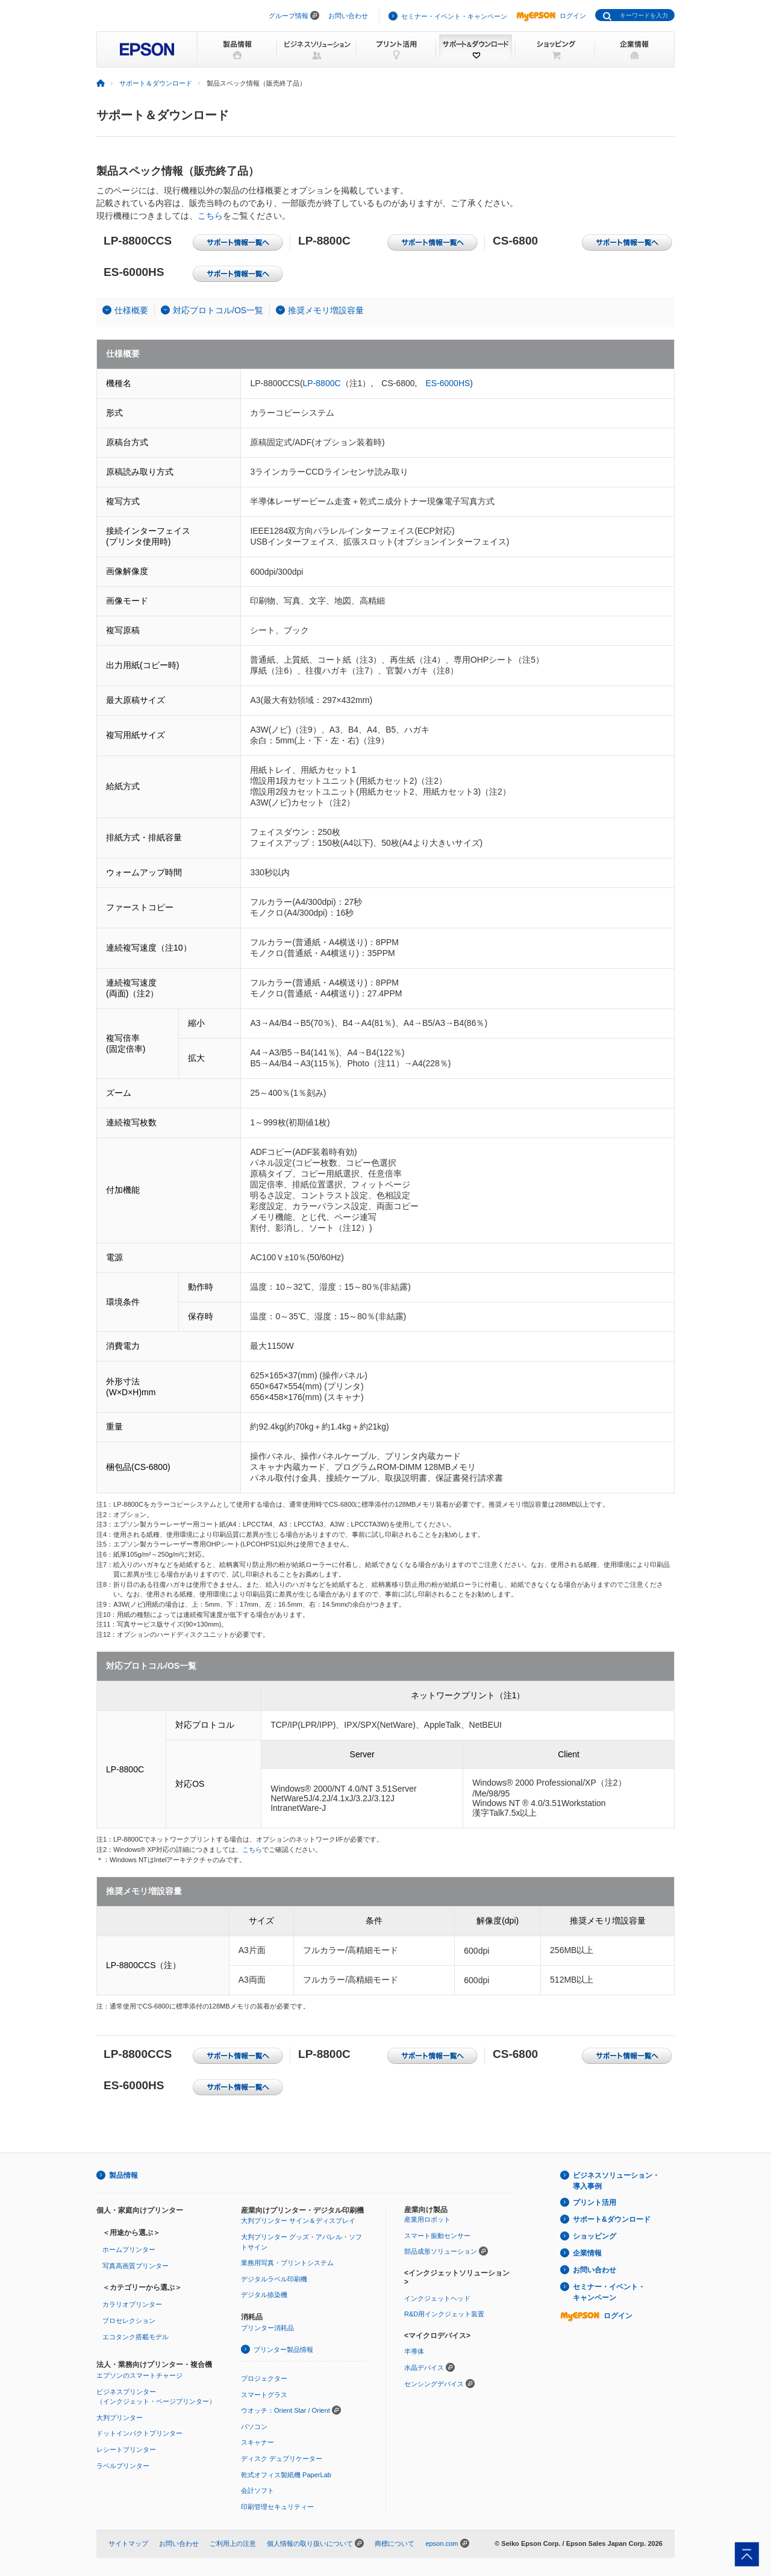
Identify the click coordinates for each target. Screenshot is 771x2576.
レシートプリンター (126, 2449)
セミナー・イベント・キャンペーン (454, 16)
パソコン (254, 2426)
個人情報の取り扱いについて (310, 2543)
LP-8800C (322, 383)
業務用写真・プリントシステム (287, 2262)
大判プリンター (119, 2417)
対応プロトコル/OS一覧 (218, 310)
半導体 (414, 2351)
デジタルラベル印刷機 (274, 2279)
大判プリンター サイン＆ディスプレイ (298, 2220)
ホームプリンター (128, 2249)
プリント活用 (594, 2202)
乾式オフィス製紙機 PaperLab (286, 2474)
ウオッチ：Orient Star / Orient (285, 2410)
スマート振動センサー (437, 2235)
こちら (210, 215)
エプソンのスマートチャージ (139, 2375)
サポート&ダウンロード (612, 2219)
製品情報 (123, 2175)
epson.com (441, 2543)
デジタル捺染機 (264, 2294)
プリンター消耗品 (267, 2327)
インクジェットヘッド (437, 2298)
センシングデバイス (434, 2383)
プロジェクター (264, 2378)
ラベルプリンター (122, 2465)
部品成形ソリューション (440, 2251)
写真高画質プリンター (135, 2265)
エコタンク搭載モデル (135, 2336)
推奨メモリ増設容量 (326, 310)
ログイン (551, 15)
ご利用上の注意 (233, 2543)
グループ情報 (288, 15)
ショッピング (594, 2236)
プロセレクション (128, 2320)
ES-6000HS (447, 383)
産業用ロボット (427, 2219)
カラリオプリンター (132, 2304)
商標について (394, 2543)
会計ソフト (257, 2490)
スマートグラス (264, 2394)
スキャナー (257, 2442)
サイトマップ (128, 2543)
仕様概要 (131, 310)
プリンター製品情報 (283, 2349)
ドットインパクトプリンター (139, 2433)
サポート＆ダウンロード (155, 83)
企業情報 (587, 2253)
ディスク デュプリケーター (281, 2458)
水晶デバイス (424, 2367)
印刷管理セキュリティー (277, 2506)
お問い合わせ (348, 15)
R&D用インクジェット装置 (444, 2314)
